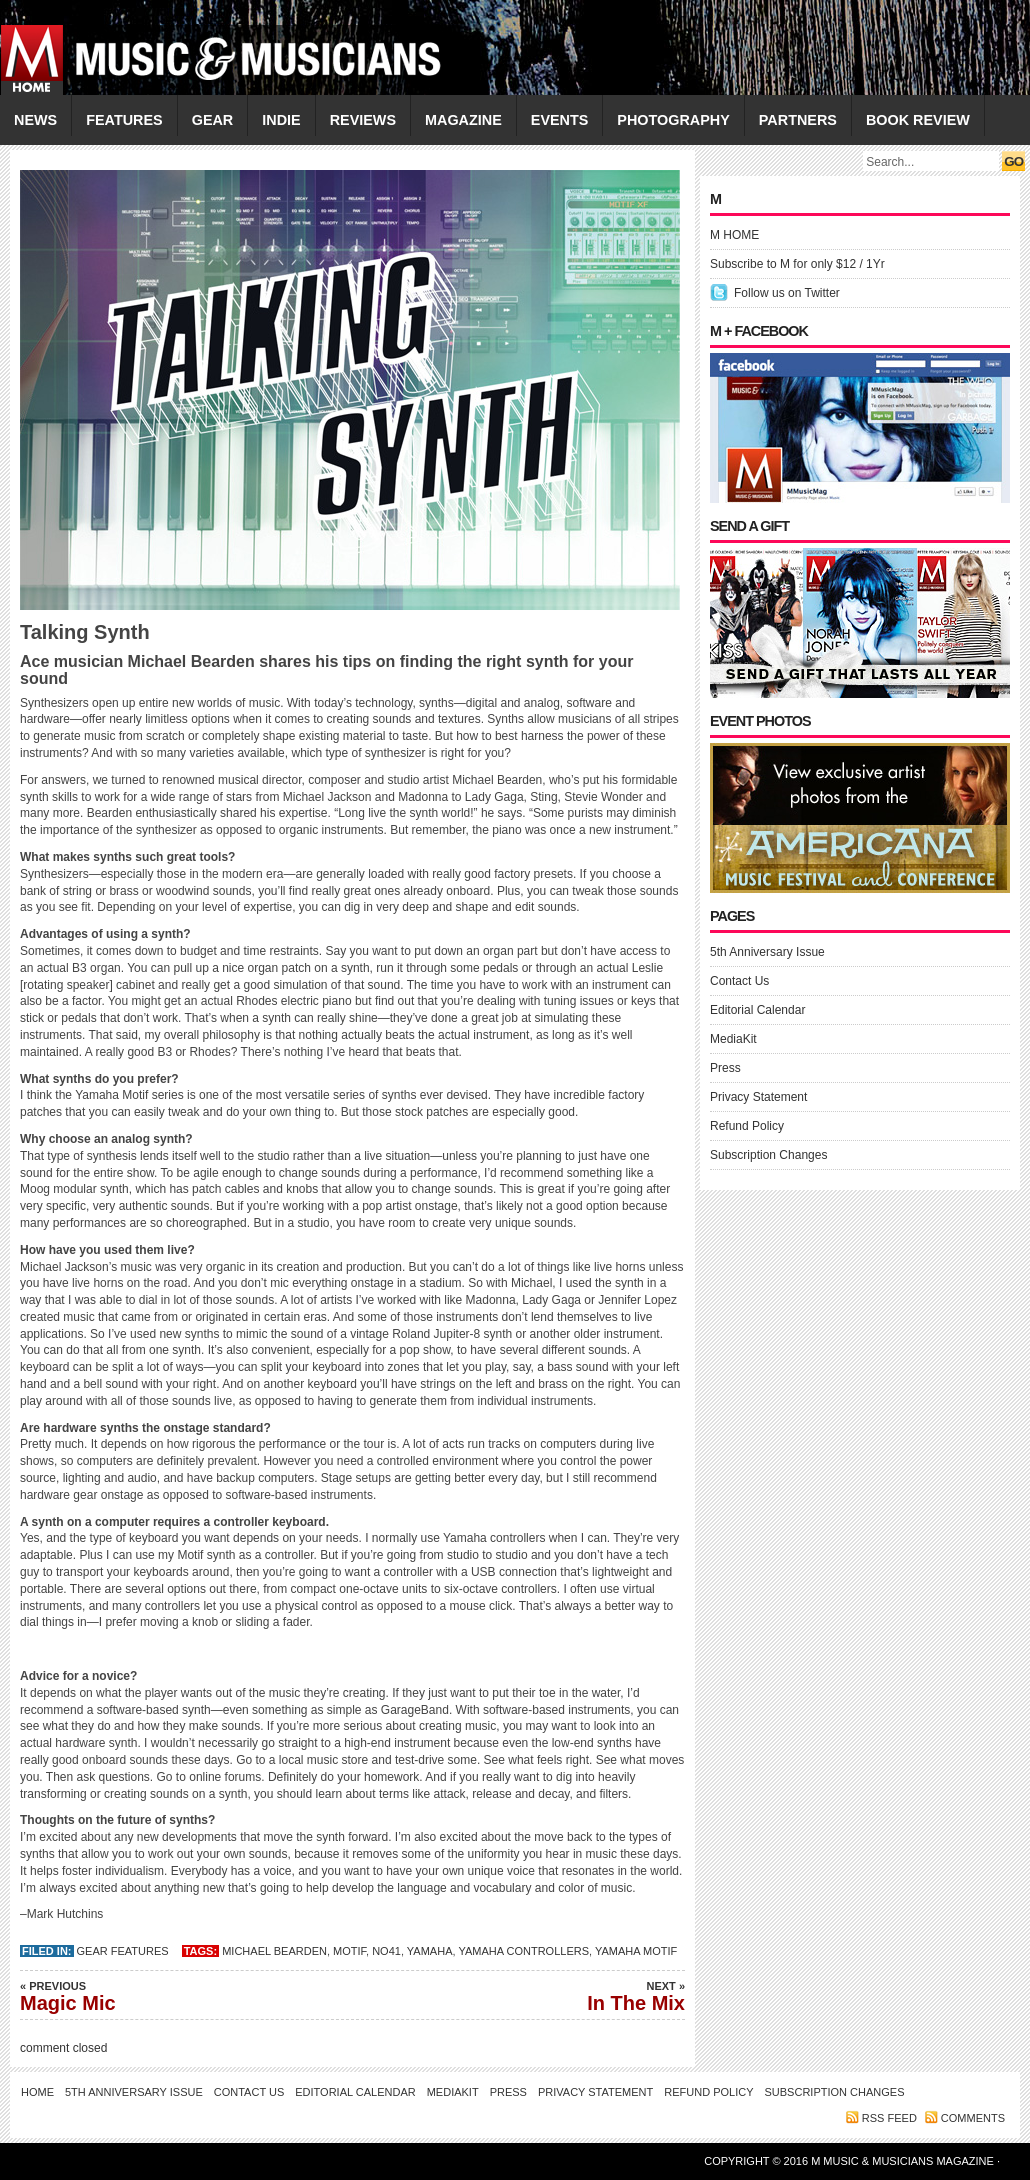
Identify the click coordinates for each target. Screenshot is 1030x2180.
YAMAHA (430, 1951)
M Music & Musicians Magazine (904, 2161)
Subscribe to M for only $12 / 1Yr (797, 264)
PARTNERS (798, 120)
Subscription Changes (768, 1155)
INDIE (281, 120)
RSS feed (889, 2118)
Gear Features (123, 1951)
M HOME (734, 235)
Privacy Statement (758, 1097)
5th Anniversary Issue (767, 952)
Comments (973, 2118)
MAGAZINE (463, 120)
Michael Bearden (274, 1951)
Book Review (918, 120)
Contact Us (739, 981)
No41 (386, 1951)
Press (725, 1068)
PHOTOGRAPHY (673, 120)
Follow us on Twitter (787, 293)
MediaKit (733, 1039)
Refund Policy (747, 1126)
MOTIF (349, 1951)
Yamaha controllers (523, 1951)
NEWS (35, 120)
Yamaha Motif (636, 1951)
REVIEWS (363, 120)
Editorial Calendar (757, 1010)
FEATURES (124, 120)
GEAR (213, 120)
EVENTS (560, 120)
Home (37, 2092)
